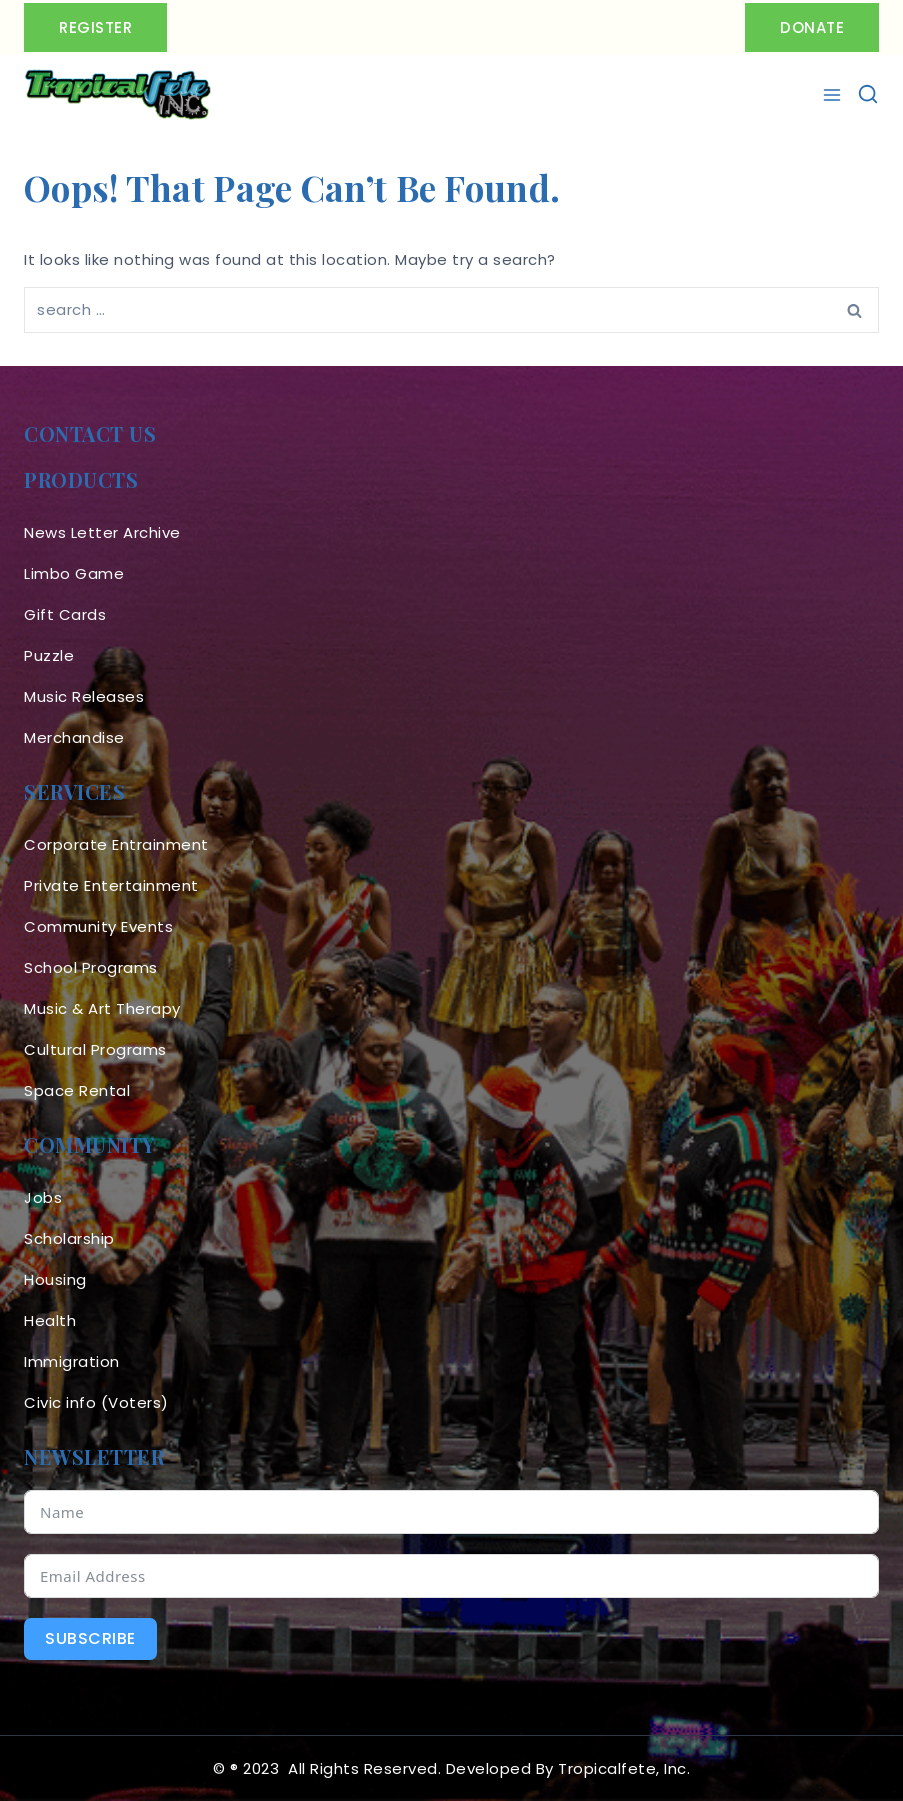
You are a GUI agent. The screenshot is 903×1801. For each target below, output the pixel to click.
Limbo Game (74, 573)
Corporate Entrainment (116, 844)
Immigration (72, 1361)
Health (50, 1320)
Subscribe (90, 1638)
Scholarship (69, 1238)
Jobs (43, 1197)
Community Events (98, 926)
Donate (812, 27)
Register (95, 27)
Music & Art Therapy (102, 1008)
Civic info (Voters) (96, 1402)
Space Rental (77, 1090)
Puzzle (49, 655)
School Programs (91, 967)
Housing (55, 1279)
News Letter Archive (102, 532)
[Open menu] (834, 95)
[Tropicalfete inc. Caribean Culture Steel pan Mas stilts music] (118, 95)
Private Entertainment (111, 885)
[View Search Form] (868, 95)
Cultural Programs (95, 1049)
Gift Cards (65, 614)
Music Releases (84, 696)
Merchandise (74, 737)
